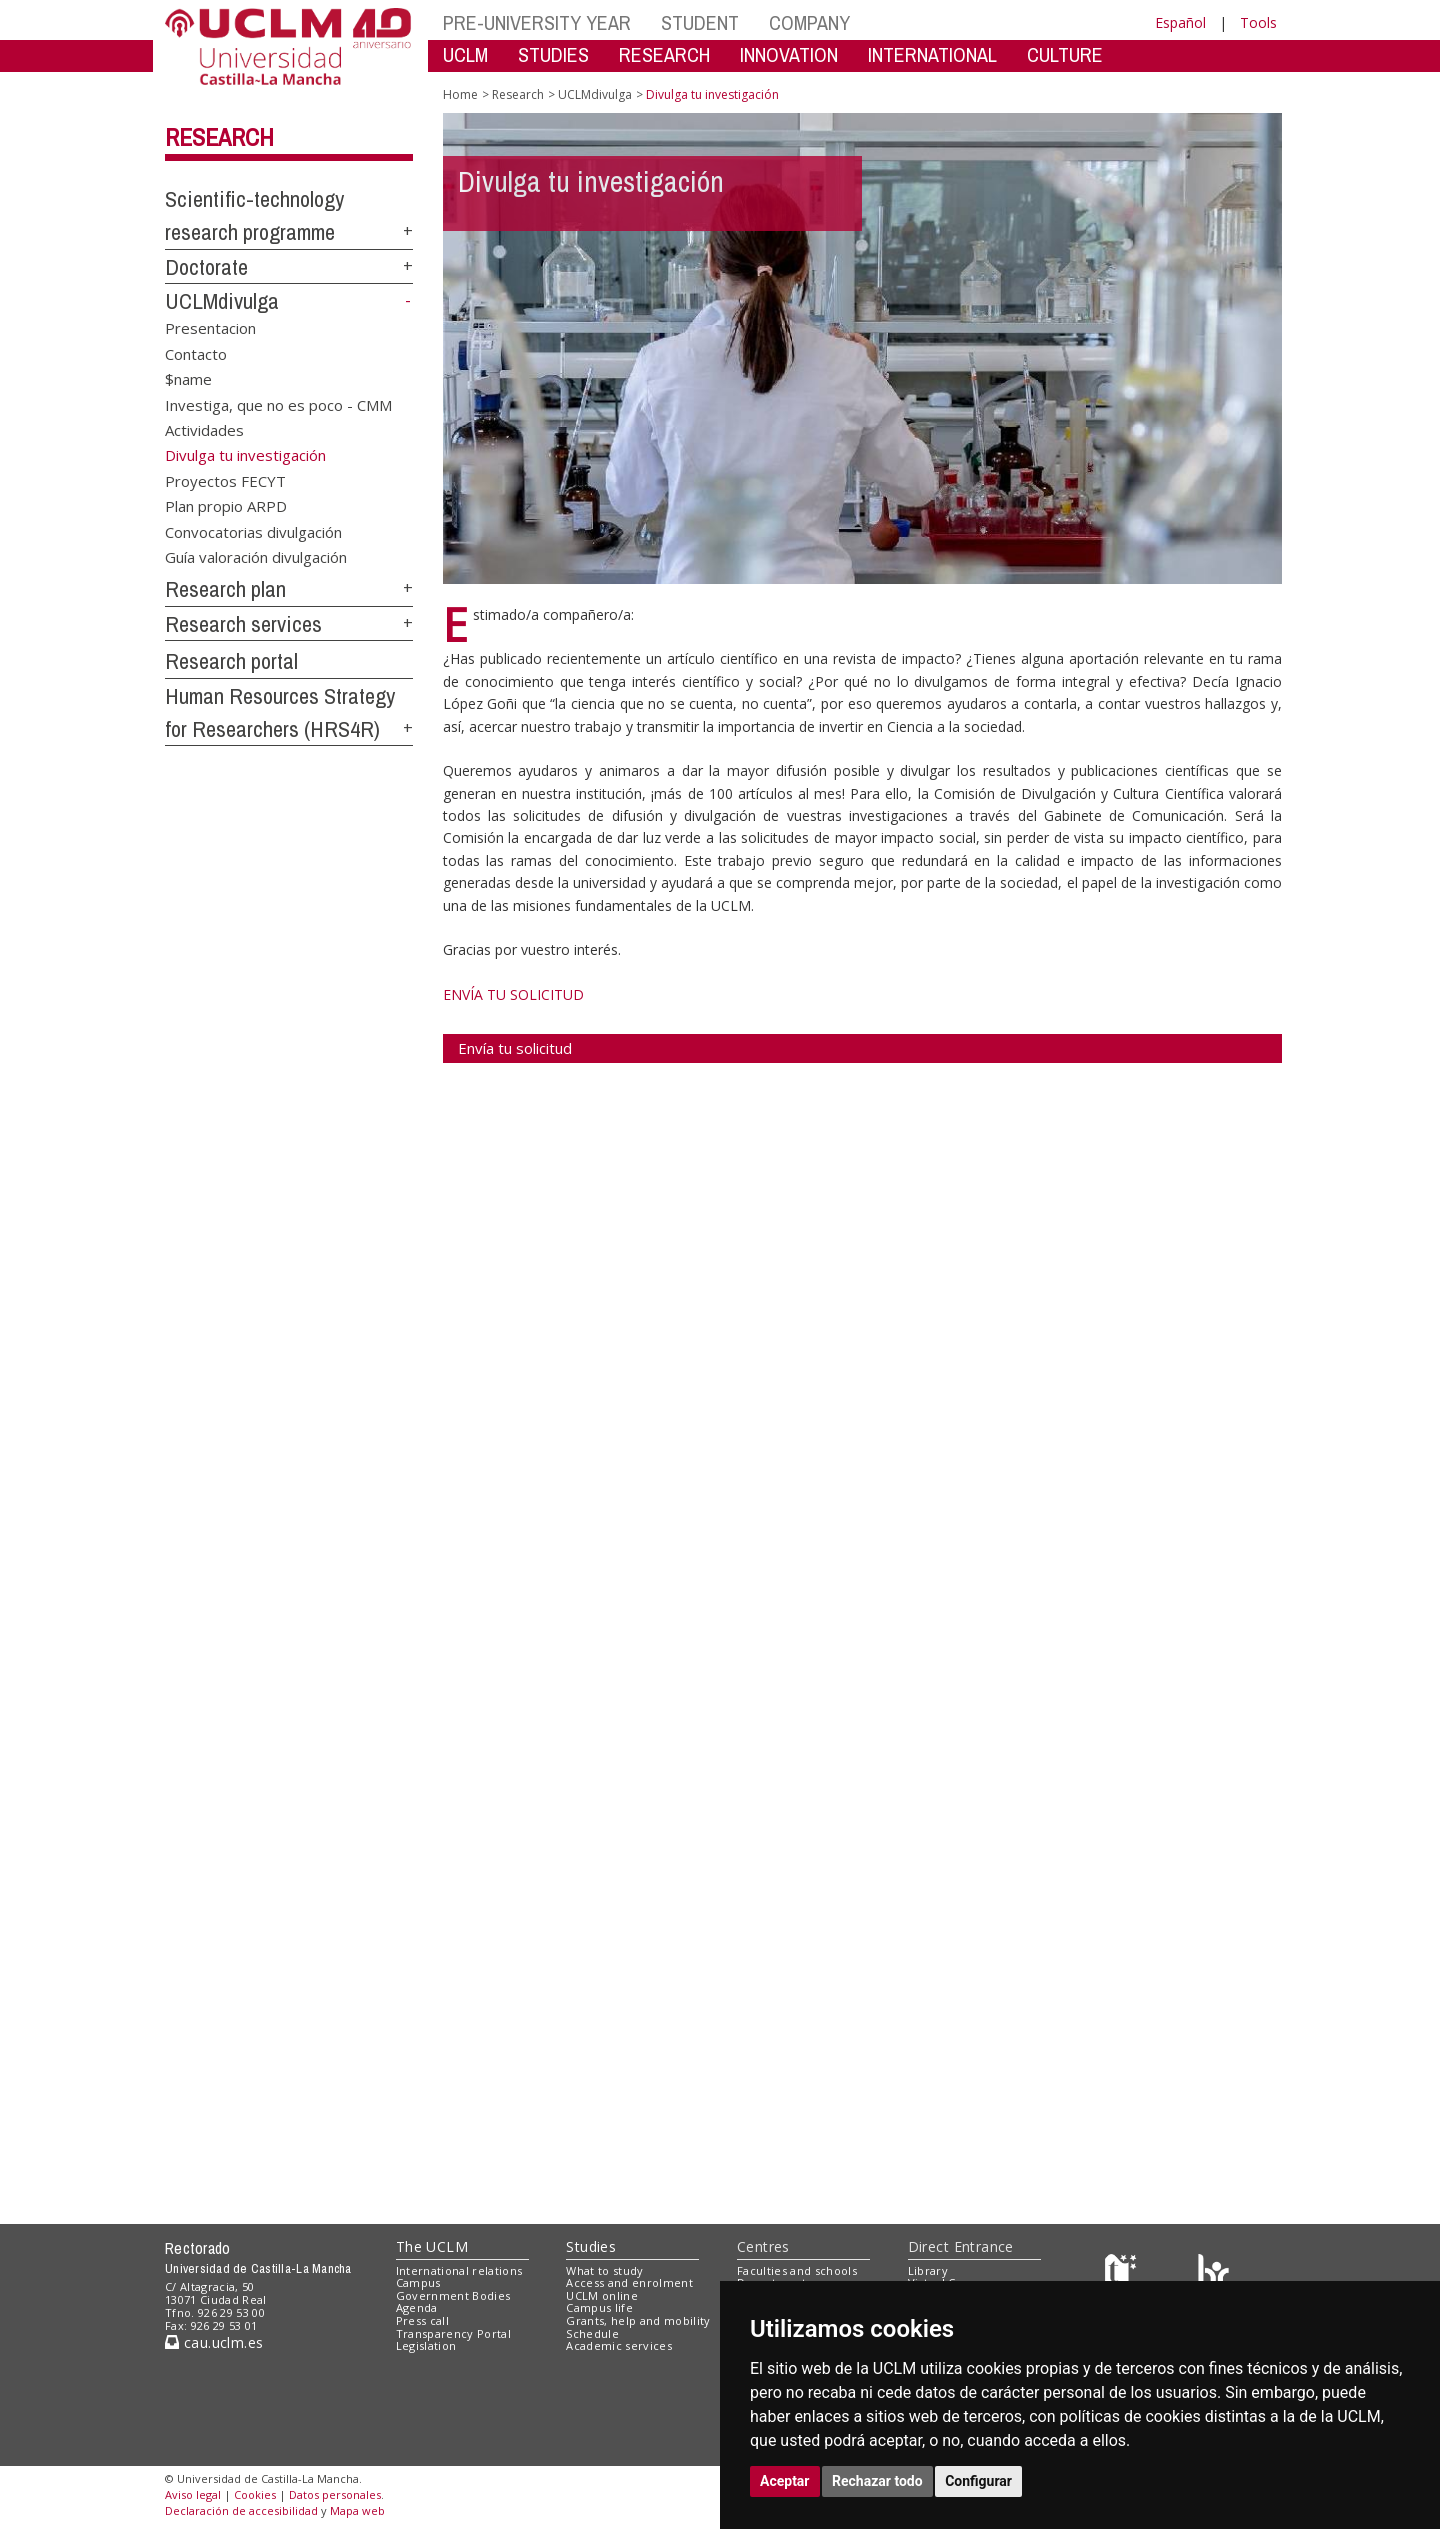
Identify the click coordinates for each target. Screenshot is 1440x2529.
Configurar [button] (978, 2481)
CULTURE (1065, 54)
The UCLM (432, 2246)
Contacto (196, 353)
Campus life (599, 2307)
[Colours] (1213, 2274)
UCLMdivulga (222, 301)
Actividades (204, 430)
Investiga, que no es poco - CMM (278, 404)
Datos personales (335, 2494)
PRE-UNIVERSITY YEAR (537, 22)
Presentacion (210, 328)
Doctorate (206, 267)
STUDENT (700, 22)
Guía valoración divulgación (256, 557)
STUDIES (553, 54)
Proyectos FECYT (225, 481)
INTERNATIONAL (932, 54)
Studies (591, 2246)
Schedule (592, 2333)
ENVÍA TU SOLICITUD (513, 994)
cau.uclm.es (214, 2342)
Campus (418, 2282)
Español (1180, 22)
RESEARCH (664, 54)
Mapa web (357, 2510)
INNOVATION (789, 54)
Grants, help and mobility (638, 2320)
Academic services (619, 2345)
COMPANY (809, 22)
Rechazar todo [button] (877, 2481)
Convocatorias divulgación (253, 531)
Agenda (417, 2307)
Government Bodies (453, 2295)
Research (219, 137)
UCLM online (602, 2295)
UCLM (465, 54)
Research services (243, 624)
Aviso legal (193, 2494)
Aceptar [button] (785, 2481)
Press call (422, 2320)
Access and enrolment (629, 2282)
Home (460, 94)
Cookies (255, 2494)
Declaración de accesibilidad (241, 2510)
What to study (604, 2270)
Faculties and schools (797, 2270)
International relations (459, 2270)
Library (928, 2270)
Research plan (225, 589)
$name (188, 379)
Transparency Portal (453, 2333)
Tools (1258, 22)
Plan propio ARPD (226, 506)
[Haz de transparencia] (1123, 2274)
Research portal (231, 661)
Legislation (426, 2345)
